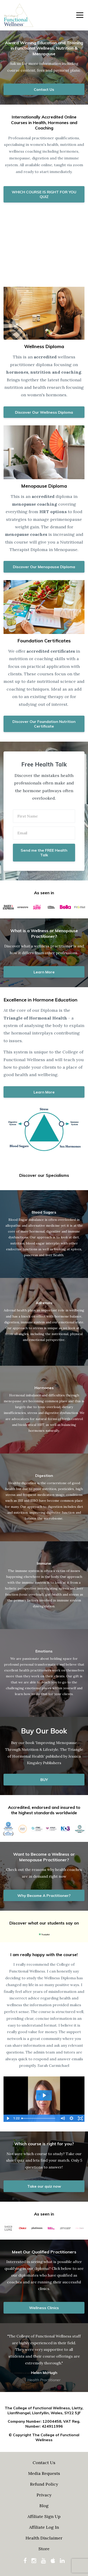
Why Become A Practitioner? (44, 1895)
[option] (44, 2357)
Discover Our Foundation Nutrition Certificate (44, 724)
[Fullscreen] (80, 2118)
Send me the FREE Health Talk (44, 852)
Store (44, 2548)
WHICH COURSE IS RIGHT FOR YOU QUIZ (44, 194)
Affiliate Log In (44, 2527)
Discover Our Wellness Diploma (44, 412)
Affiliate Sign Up (44, 2516)
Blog (44, 2505)
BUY (44, 1779)
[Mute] (62, 2118)
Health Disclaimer (44, 2538)
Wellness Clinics (44, 2307)
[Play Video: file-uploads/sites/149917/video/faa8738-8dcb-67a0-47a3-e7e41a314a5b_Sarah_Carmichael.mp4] (44, 2095)
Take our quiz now (44, 2186)
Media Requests (44, 2473)
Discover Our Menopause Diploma (44, 566)
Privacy (44, 2495)
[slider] (39, 2118)
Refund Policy (44, 2484)
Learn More (44, 972)
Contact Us (44, 89)
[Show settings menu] (71, 2118)
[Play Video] (7, 2118)
